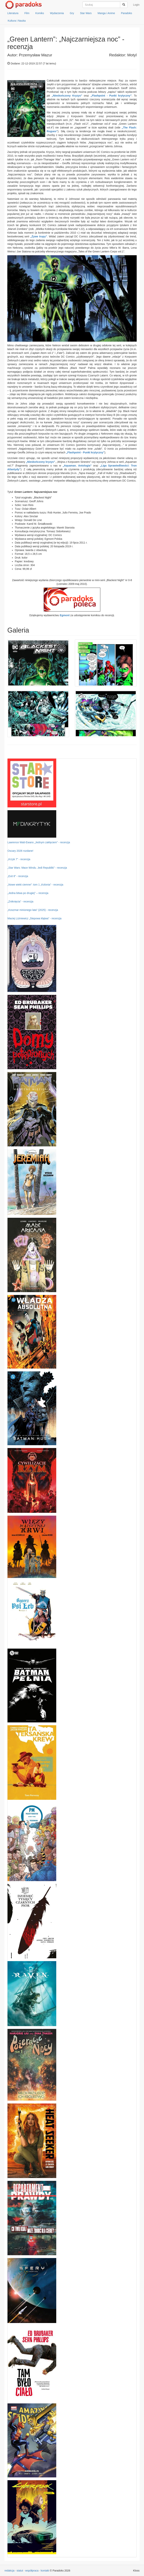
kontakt (45, 2570)
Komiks (39, 13)
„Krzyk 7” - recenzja (19, 859)
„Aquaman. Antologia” (77, 465)
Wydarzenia (57, 13)
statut (20, 2570)
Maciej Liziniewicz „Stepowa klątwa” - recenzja (35, 918)
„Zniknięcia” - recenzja (20, 901)
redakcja (9, 2570)
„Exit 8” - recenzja (18, 876)
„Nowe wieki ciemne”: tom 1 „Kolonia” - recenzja (35, 884)
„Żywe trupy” (38, 236)
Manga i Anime (106, 13)
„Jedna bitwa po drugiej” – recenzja (28, 893)
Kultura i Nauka (17, 20)
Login (136, 4)
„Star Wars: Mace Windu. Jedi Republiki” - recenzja (37, 867)
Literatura (12, 13)
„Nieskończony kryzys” (40, 461)
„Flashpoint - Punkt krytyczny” (111, 95)
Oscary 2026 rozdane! (20, 850)
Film (26, 13)
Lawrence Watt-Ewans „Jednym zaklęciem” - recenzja (39, 842)
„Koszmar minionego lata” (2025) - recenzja (33, 909)
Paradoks (126, 13)
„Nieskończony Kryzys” (67, 95)
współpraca (32, 2570)
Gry (72, 13)
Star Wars (86, 13)
